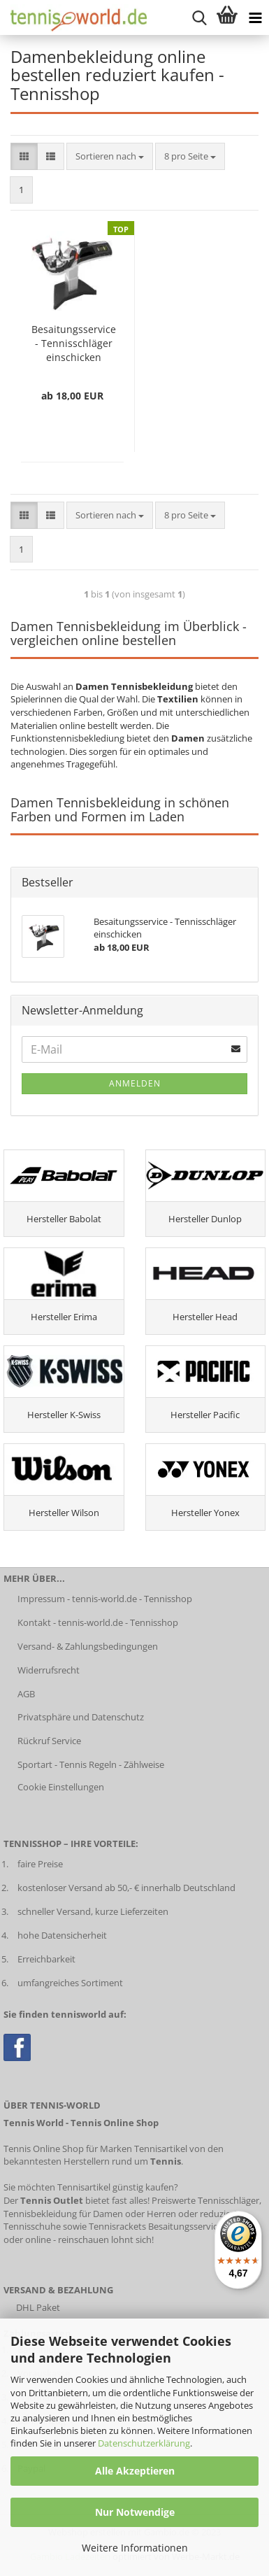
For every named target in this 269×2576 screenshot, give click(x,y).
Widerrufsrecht (48, 1670)
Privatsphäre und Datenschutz (80, 1717)
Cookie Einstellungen (60, 1787)
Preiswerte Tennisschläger (205, 2200)
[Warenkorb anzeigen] (227, 17)
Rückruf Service (49, 1740)
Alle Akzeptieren (135, 2470)
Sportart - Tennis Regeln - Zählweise (90, 1764)
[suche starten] (199, 17)
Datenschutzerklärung (144, 2443)
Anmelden (135, 1083)
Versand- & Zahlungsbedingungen (87, 1646)
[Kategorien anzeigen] (255, 17)
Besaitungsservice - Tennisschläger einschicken (73, 343)
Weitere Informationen (135, 2547)
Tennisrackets (117, 2226)
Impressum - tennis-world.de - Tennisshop (104, 1598)
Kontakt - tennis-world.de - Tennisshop (97, 1622)
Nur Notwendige (135, 2512)
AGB (26, 1693)
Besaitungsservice (185, 2226)
